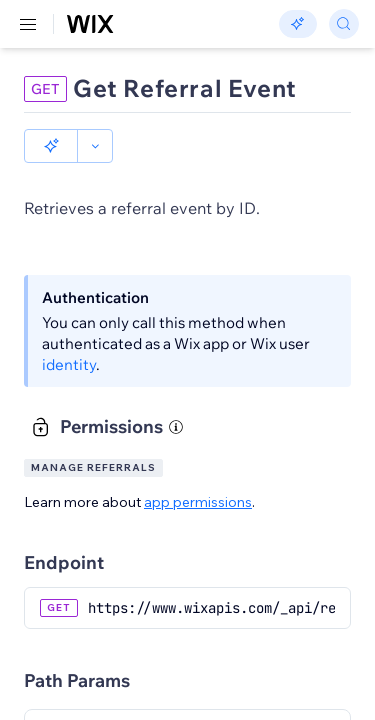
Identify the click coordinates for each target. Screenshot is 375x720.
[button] (51, 146)
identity (69, 364)
